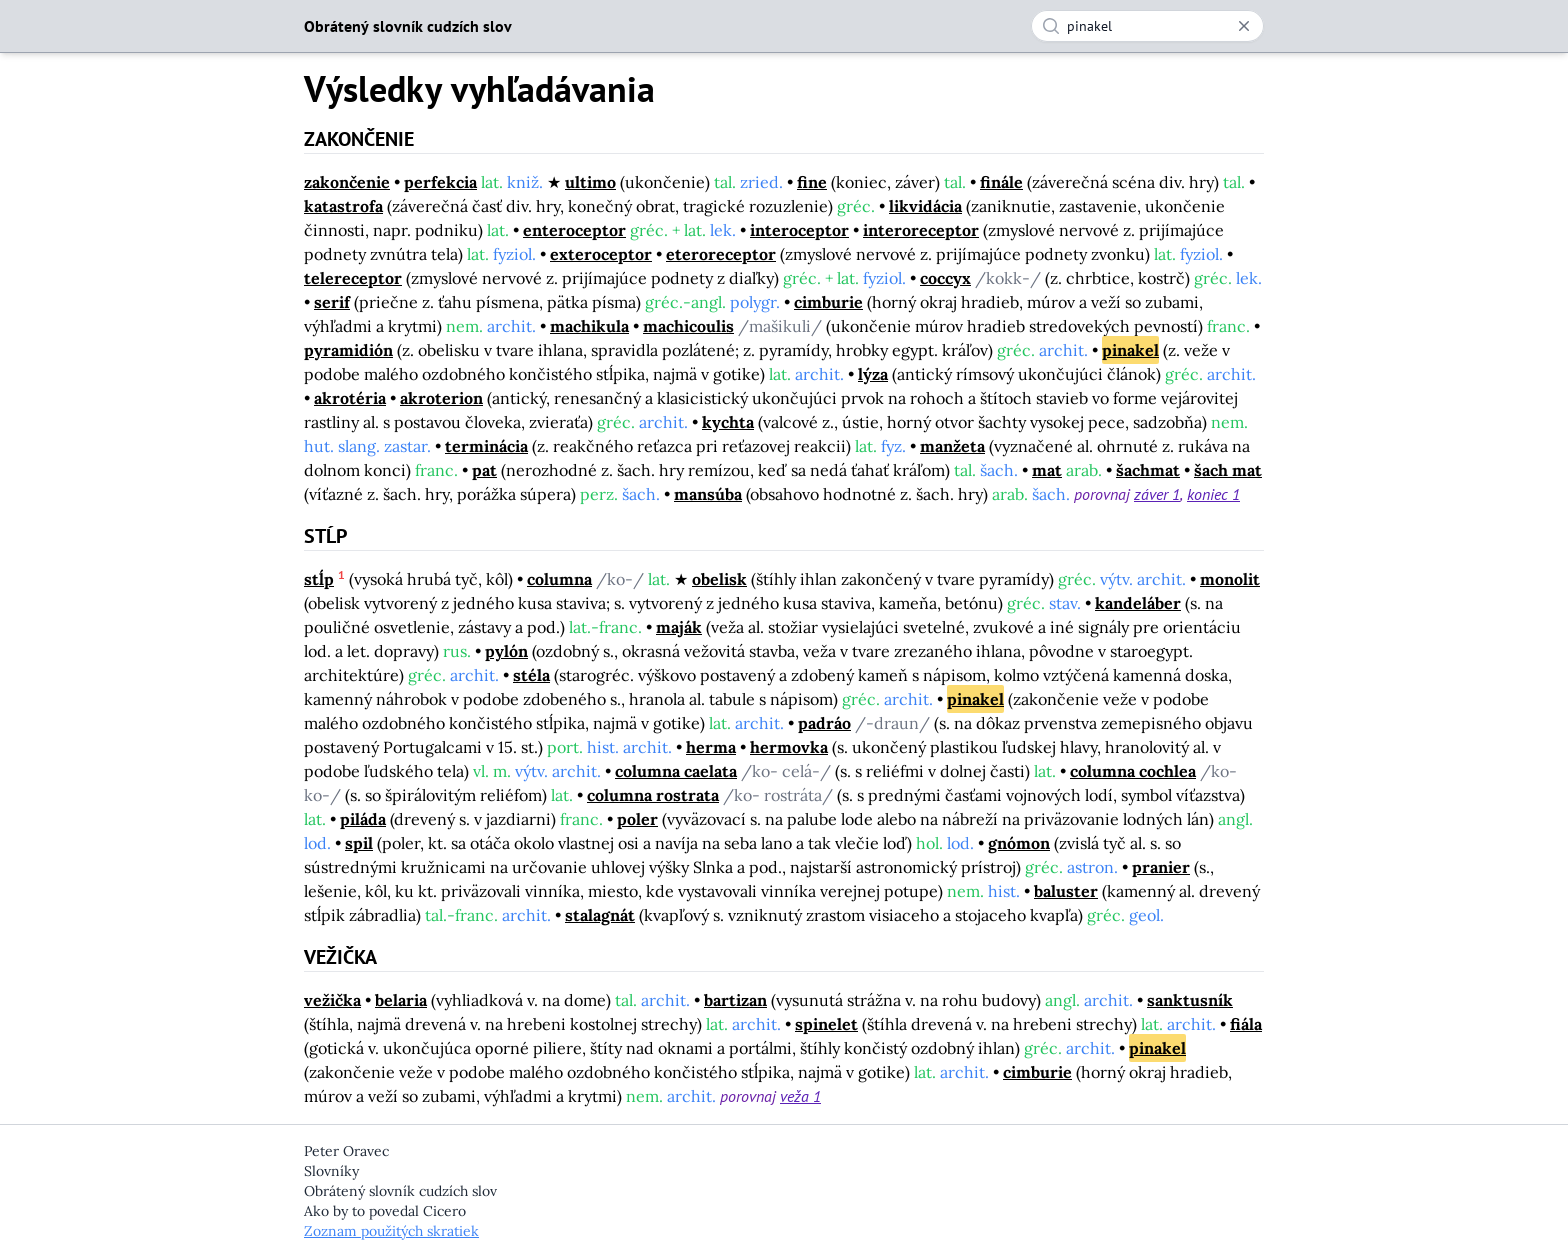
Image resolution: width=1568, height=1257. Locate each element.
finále (1001, 182)
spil (359, 843)
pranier (1161, 867)
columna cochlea (1133, 771)
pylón (506, 651)
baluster (1066, 891)
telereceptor (353, 278)
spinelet (826, 1024)
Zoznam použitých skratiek (391, 1231)
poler (637, 819)
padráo (824, 723)
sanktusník (1190, 1000)
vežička (332, 1000)
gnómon (1019, 843)
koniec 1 (1213, 494)
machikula (589, 326)
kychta (728, 422)
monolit (1230, 579)
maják (679, 627)
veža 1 (800, 1096)
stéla (531, 675)
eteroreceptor (721, 254)
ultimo (590, 182)
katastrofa (343, 206)
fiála (1246, 1024)
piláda (363, 819)
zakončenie (347, 182)
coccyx (945, 278)
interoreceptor (921, 230)
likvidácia (925, 206)
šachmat (1148, 470)
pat (484, 470)
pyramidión (348, 350)
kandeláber (1138, 603)
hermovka (789, 747)
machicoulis (688, 326)
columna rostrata (653, 795)
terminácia (486, 446)
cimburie (828, 302)
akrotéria (350, 398)
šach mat (1228, 470)
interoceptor (799, 230)
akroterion (441, 398)
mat (1047, 470)
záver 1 (1157, 494)
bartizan (735, 1000)
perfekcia (440, 182)
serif (332, 302)
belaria (401, 1000)
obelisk (719, 579)
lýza (873, 374)
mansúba (708, 494)
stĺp (319, 579)
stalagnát (600, 915)
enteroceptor (574, 230)
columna (559, 579)
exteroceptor (601, 254)
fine (812, 182)
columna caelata (676, 771)
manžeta (952, 446)
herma (711, 747)
